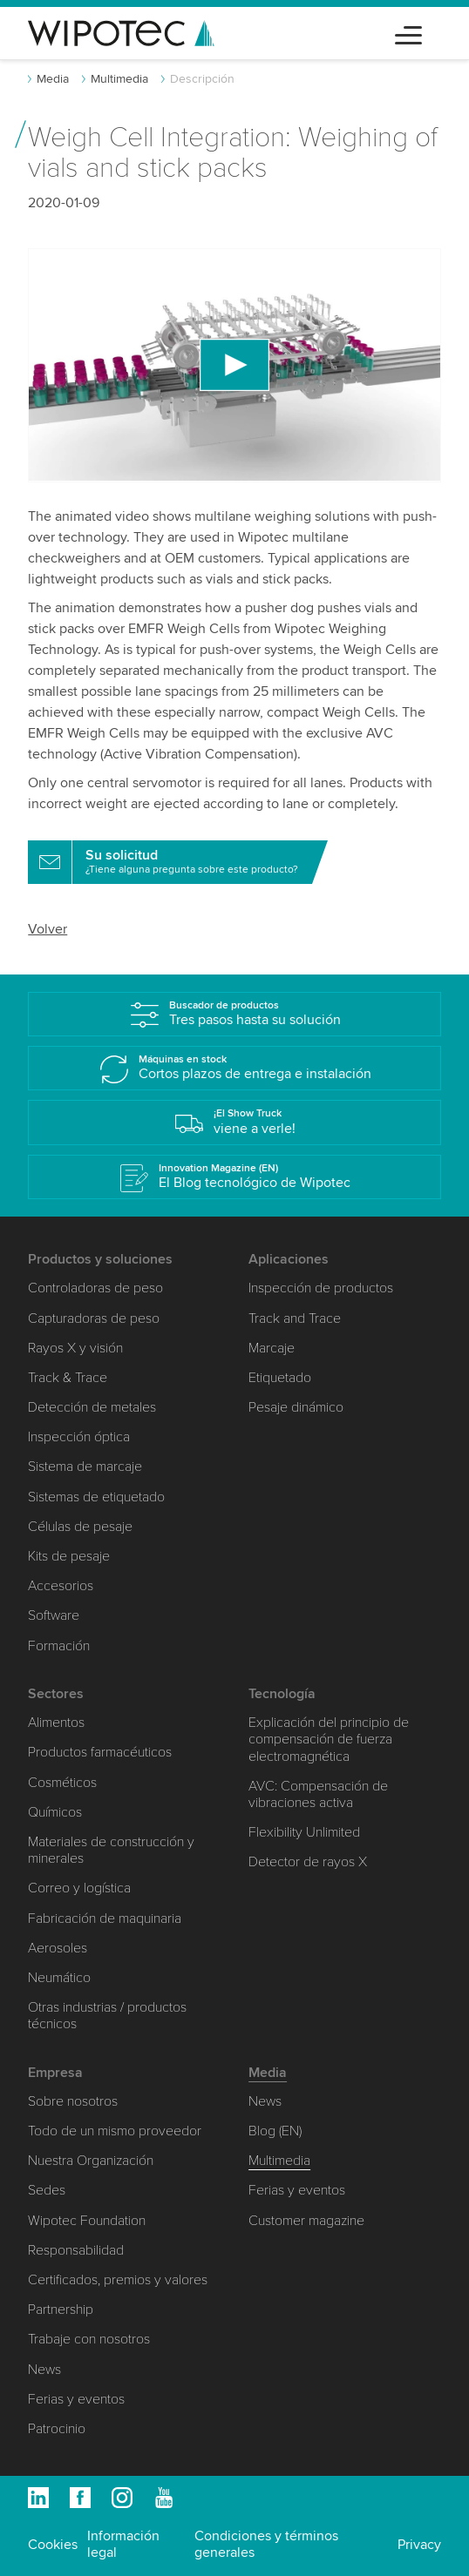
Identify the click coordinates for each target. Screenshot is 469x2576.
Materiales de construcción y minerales (111, 1850)
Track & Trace (67, 1377)
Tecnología (282, 1694)
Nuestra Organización (90, 2160)
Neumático (59, 1977)
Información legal (123, 2544)
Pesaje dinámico (295, 1407)
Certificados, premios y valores (117, 2280)
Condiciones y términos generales (266, 2544)
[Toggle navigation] (408, 32)
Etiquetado (279, 1377)
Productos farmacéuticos (100, 1752)
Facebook (80, 2497)
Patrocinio (56, 2429)
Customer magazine (306, 2220)
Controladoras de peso (95, 1288)
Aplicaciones (288, 1259)
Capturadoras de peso (94, 1318)
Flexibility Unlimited (304, 1832)
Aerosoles (57, 1948)
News (44, 2369)
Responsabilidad (76, 2250)
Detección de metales (92, 1407)
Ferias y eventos (76, 2399)
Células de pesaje (80, 1526)
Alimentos (56, 1722)
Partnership (60, 2309)
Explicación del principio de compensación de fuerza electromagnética (328, 1739)
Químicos (55, 1812)
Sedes (46, 2190)
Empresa (55, 2072)
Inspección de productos (320, 1288)
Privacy (419, 2544)
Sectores (56, 1694)
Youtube (163, 2497)
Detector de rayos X (307, 1862)
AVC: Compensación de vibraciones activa (318, 1794)
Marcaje (271, 1348)
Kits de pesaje (69, 1556)
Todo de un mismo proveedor (114, 2131)
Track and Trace (294, 1318)
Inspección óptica (79, 1437)
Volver (47, 929)
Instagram (122, 2497)
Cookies (53, 2544)
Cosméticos (62, 1782)
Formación (59, 1646)
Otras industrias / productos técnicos (107, 2016)
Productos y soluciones (100, 1259)
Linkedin (38, 2497)
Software (53, 1615)
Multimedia (119, 78)
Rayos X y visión (75, 1348)
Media (53, 78)
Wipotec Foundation (87, 2220)
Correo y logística (79, 1888)
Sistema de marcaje (85, 1466)
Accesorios (60, 1586)
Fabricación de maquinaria (104, 1918)
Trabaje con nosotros (89, 2339)
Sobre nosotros (73, 2101)
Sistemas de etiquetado (96, 1497)
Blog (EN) (275, 2131)
